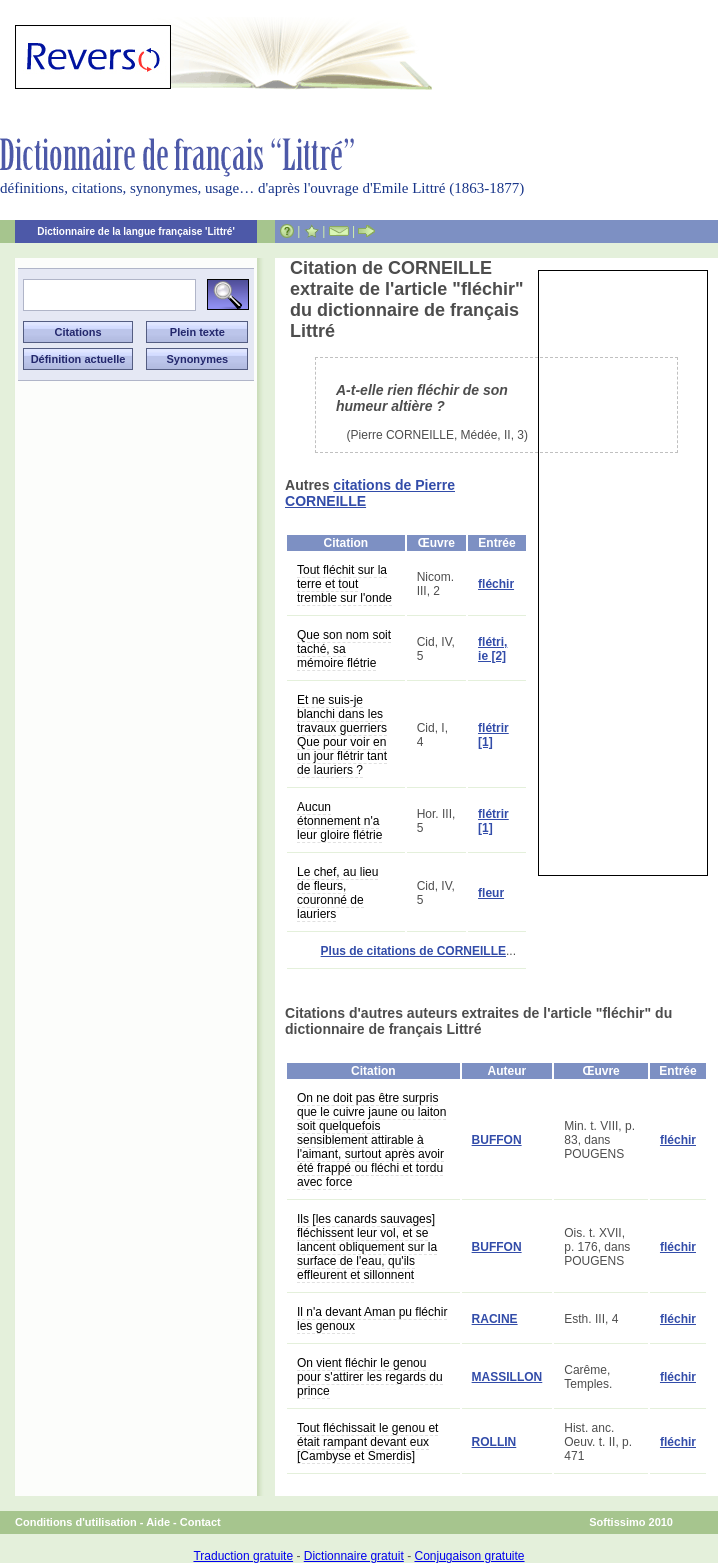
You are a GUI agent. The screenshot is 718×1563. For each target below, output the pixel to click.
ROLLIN (494, 1442)
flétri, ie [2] (492, 649)
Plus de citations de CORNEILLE (413, 951)
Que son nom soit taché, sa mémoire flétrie (344, 649)
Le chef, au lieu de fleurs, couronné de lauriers (337, 893)
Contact (200, 1522)
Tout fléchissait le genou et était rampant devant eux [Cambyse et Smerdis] (367, 1442)
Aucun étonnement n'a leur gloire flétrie (339, 821)
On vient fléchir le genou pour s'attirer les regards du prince (370, 1377)
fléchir (496, 584)
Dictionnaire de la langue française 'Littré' (136, 231)
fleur (491, 893)
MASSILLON (507, 1377)
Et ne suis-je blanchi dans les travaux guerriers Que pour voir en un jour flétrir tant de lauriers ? (342, 735)
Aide (158, 1522)
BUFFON (497, 1140)
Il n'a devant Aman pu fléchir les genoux (372, 1319)
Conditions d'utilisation (76, 1522)
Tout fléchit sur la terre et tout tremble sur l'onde (344, 584)
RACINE (495, 1319)
